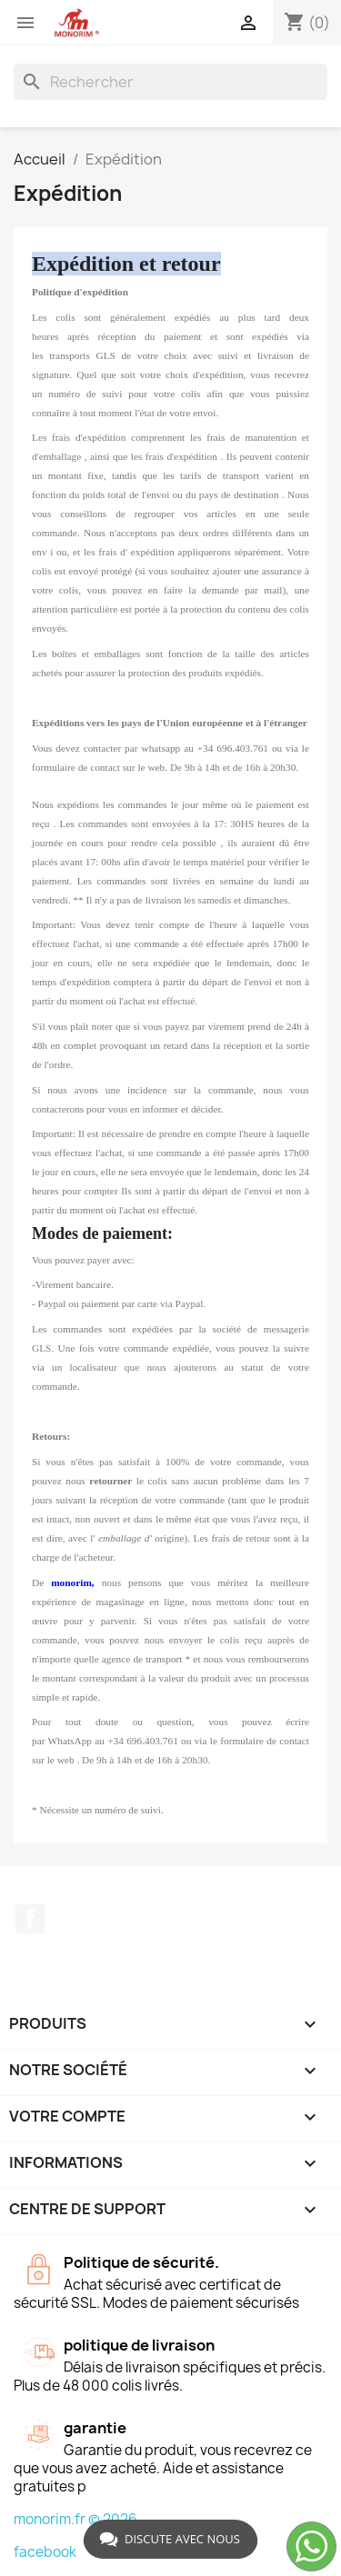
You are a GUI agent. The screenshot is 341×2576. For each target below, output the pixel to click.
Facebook (30, 1918)
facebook (45, 2551)
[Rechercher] (170, 82)
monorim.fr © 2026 (75, 2519)
